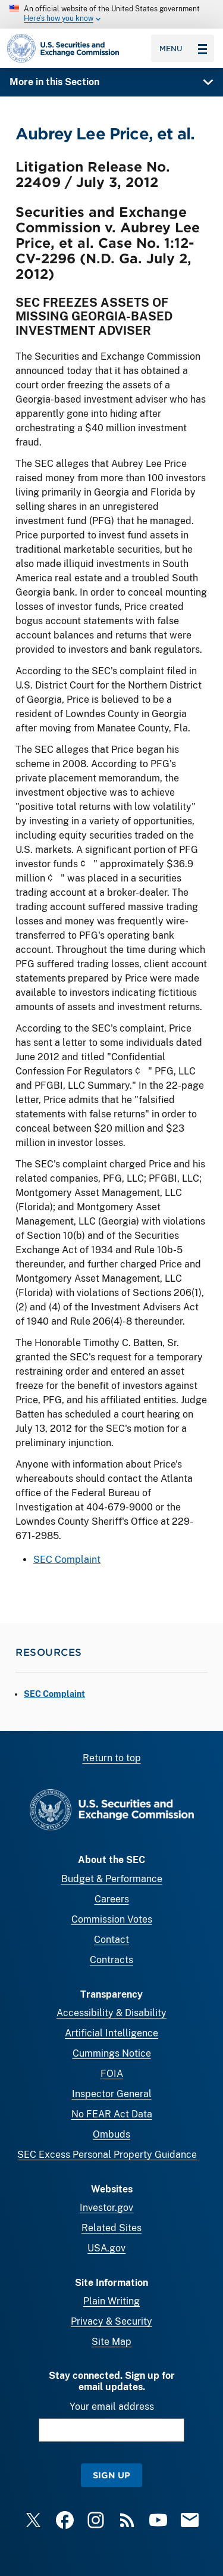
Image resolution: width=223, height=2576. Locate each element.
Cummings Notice (112, 2053)
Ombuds (111, 2134)
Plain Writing (111, 2301)
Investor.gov (106, 2207)
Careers (112, 1899)
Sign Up (111, 2475)
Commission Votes (111, 1919)
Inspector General (112, 2094)
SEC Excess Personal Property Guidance (107, 2154)
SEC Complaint (66, 1560)
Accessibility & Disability (111, 2013)
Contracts (111, 1960)
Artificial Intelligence (111, 2033)
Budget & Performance (111, 1879)
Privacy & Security (111, 2321)
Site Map (111, 2341)
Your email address (112, 2406)
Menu (183, 48)
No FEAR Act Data (111, 2114)
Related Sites (111, 2228)
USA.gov (106, 2248)
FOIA (111, 2073)
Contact (111, 1939)
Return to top (112, 1758)
